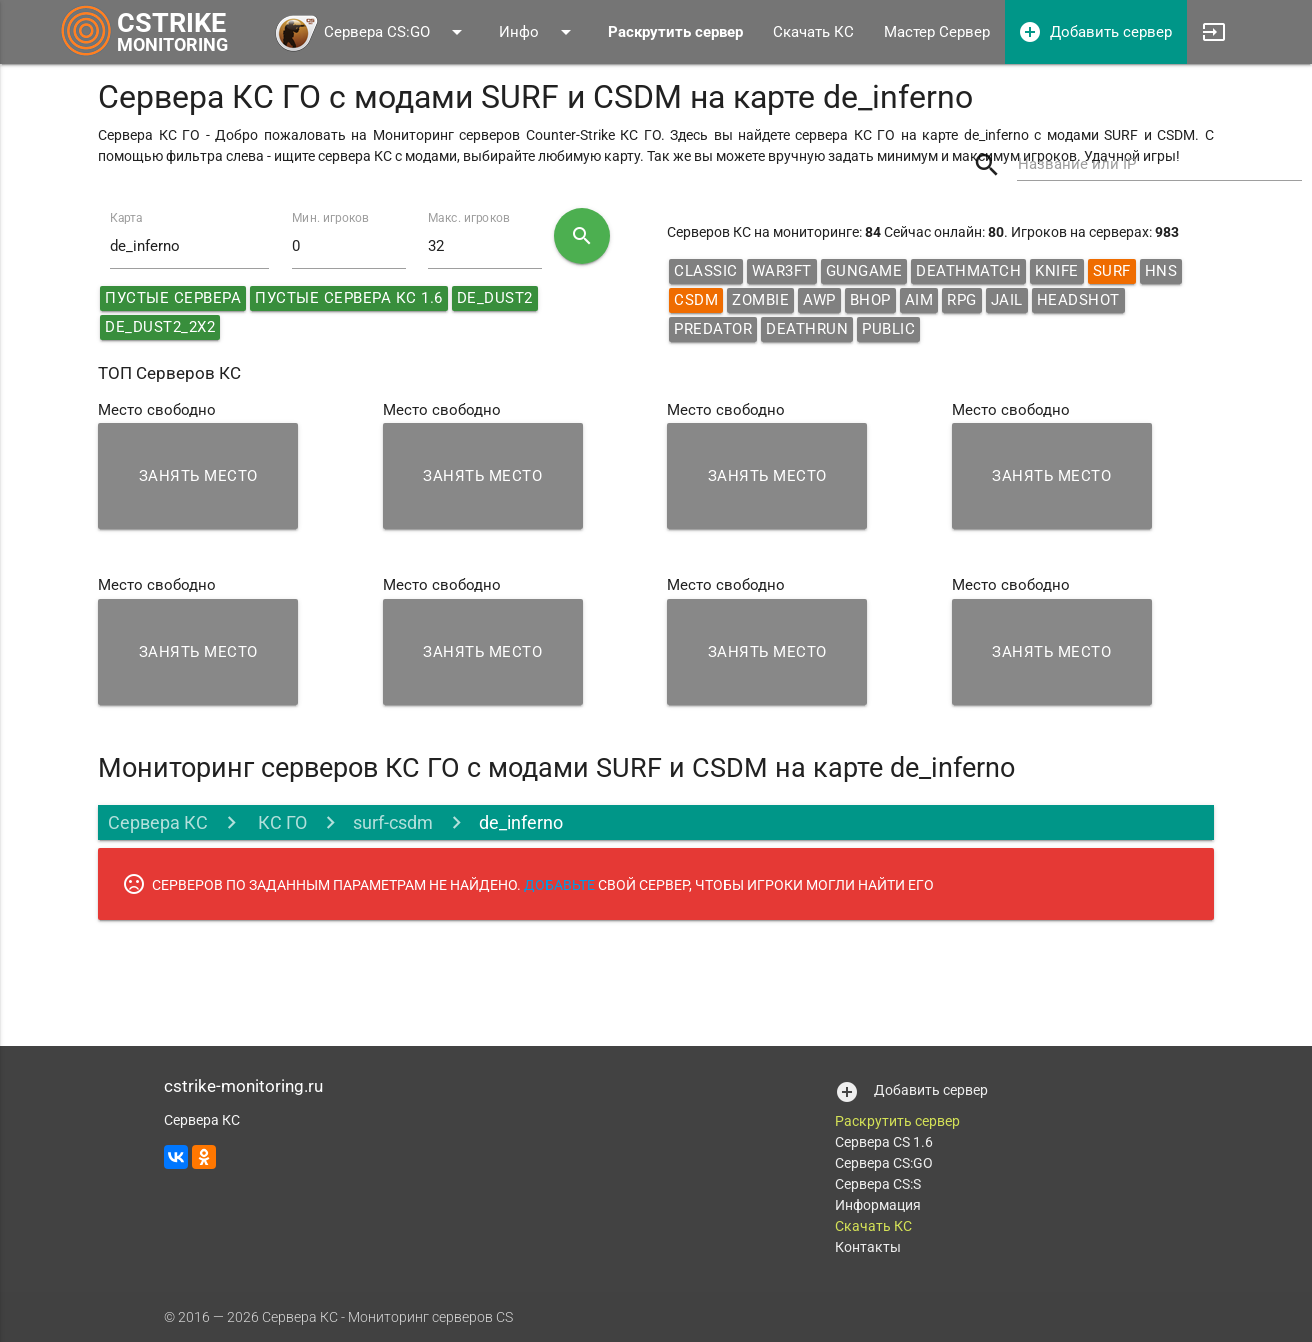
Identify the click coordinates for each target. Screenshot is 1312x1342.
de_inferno (521, 822)
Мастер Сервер (937, 32)
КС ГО (280, 822)
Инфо (538, 32)
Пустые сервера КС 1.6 (349, 298)
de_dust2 (495, 298)
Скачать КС (813, 32)
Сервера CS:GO (371, 32)
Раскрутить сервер (897, 1121)
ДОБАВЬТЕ (559, 885)
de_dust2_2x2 (160, 327)
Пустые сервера (173, 298)
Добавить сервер (1095, 32)
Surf (1112, 271)
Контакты (868, 1247)
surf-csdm (393, 822)
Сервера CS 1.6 (884, 1142)
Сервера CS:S (878, 1184)
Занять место (198, 476)
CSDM (696, 300)
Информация (878, 1205)
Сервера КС (158, 822)
